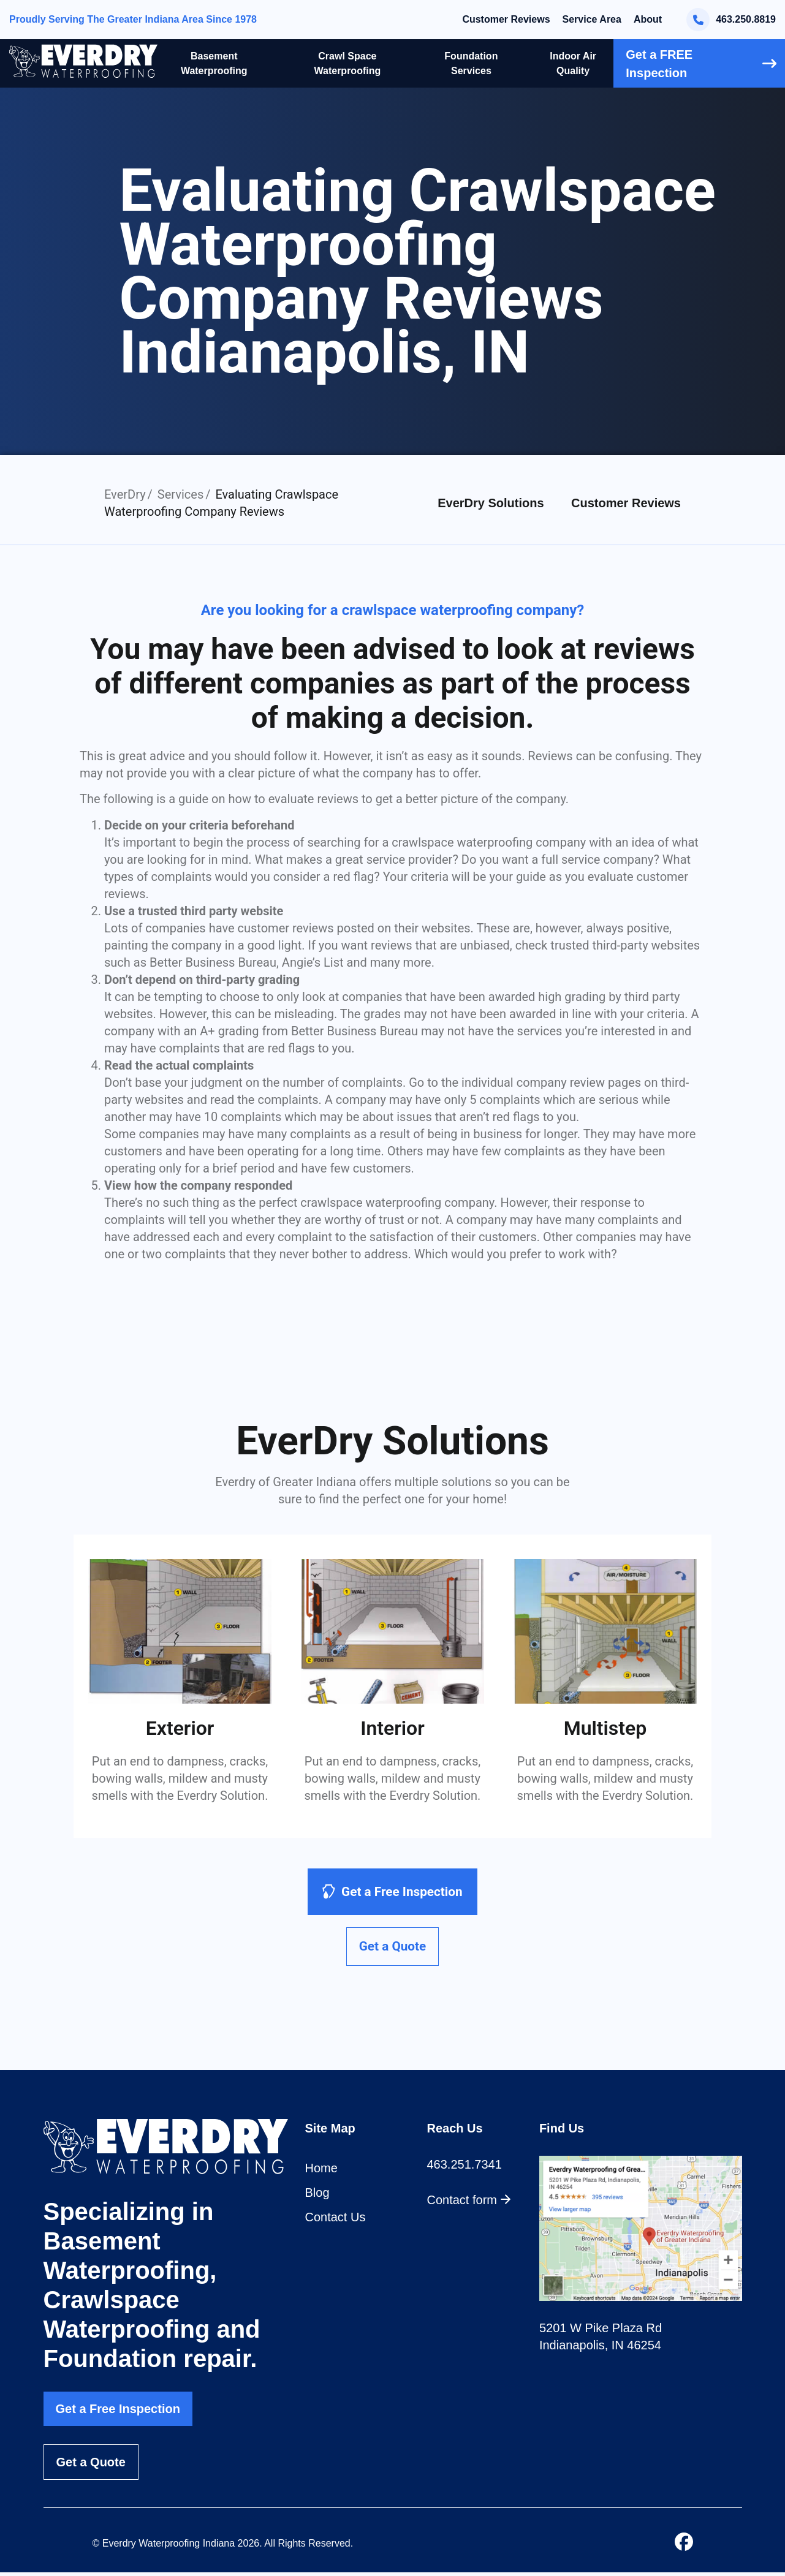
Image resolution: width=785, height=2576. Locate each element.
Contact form (469, 2204)
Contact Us (335, 2221)
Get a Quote (91, 2465)
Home (321, 2172)
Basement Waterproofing (214, 63)
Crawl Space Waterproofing (347, 63)
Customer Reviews (506, 19)
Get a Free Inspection (118, 2412)
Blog (317, 2197)
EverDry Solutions (491, 503)
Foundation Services (471, 63)
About (648, 19)
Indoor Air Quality (573, 63)
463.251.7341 (464, 2168)
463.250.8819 (731, 19)
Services (180, 494)
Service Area (592, 19)
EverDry (125, 494)
